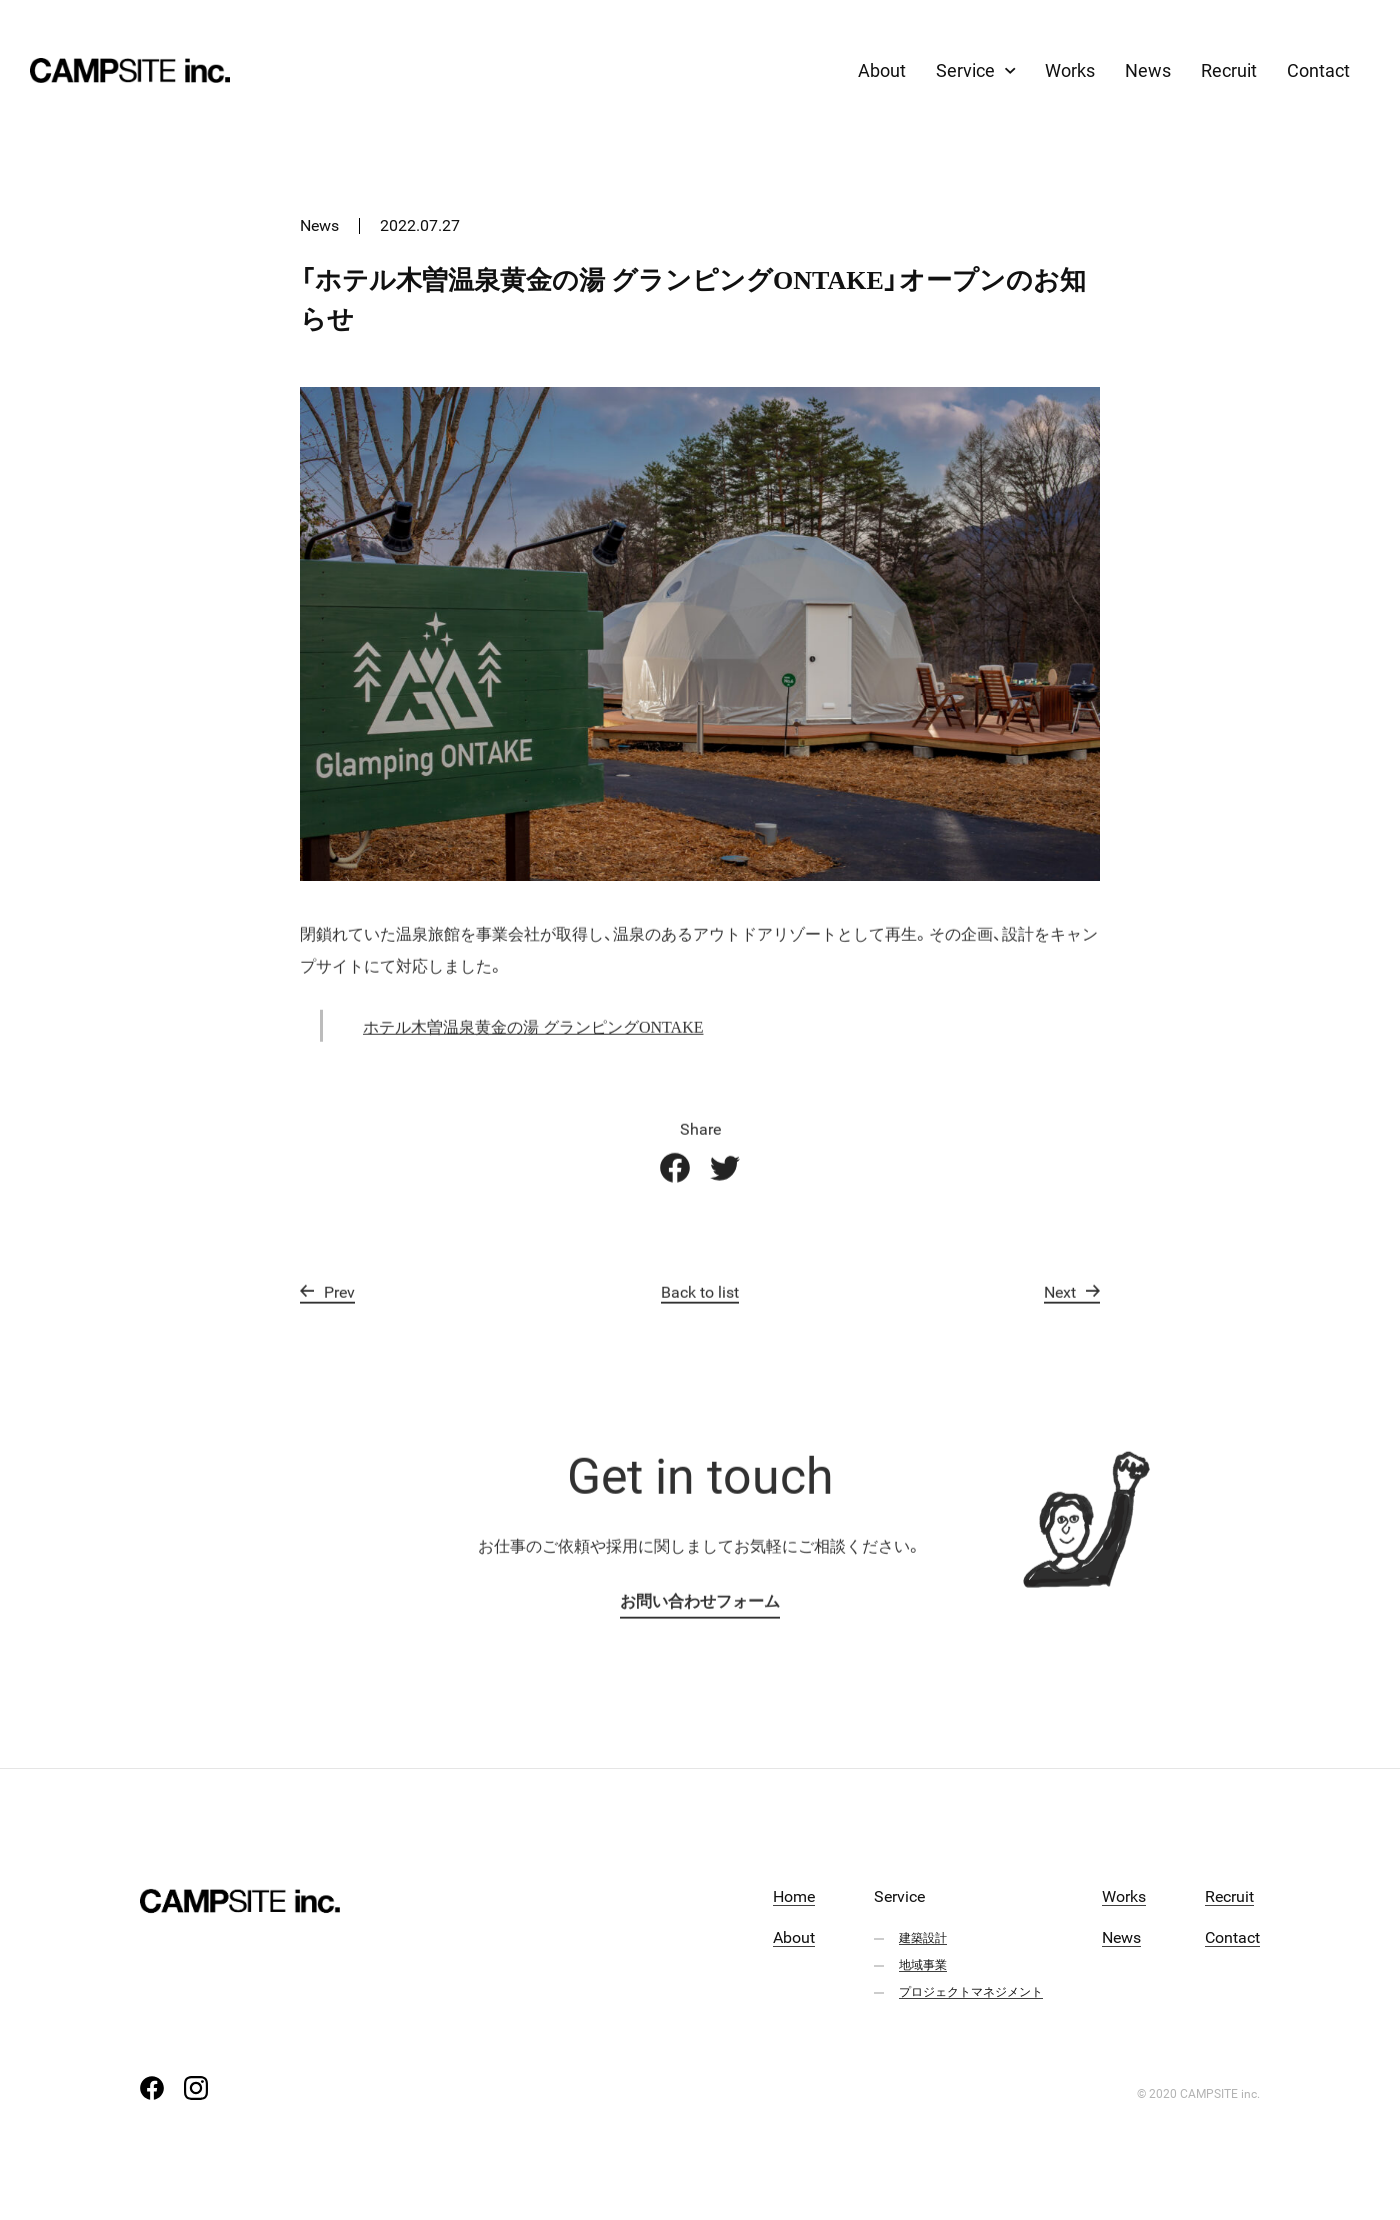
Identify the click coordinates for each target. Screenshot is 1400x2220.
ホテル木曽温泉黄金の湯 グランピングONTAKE (533, 1045)
